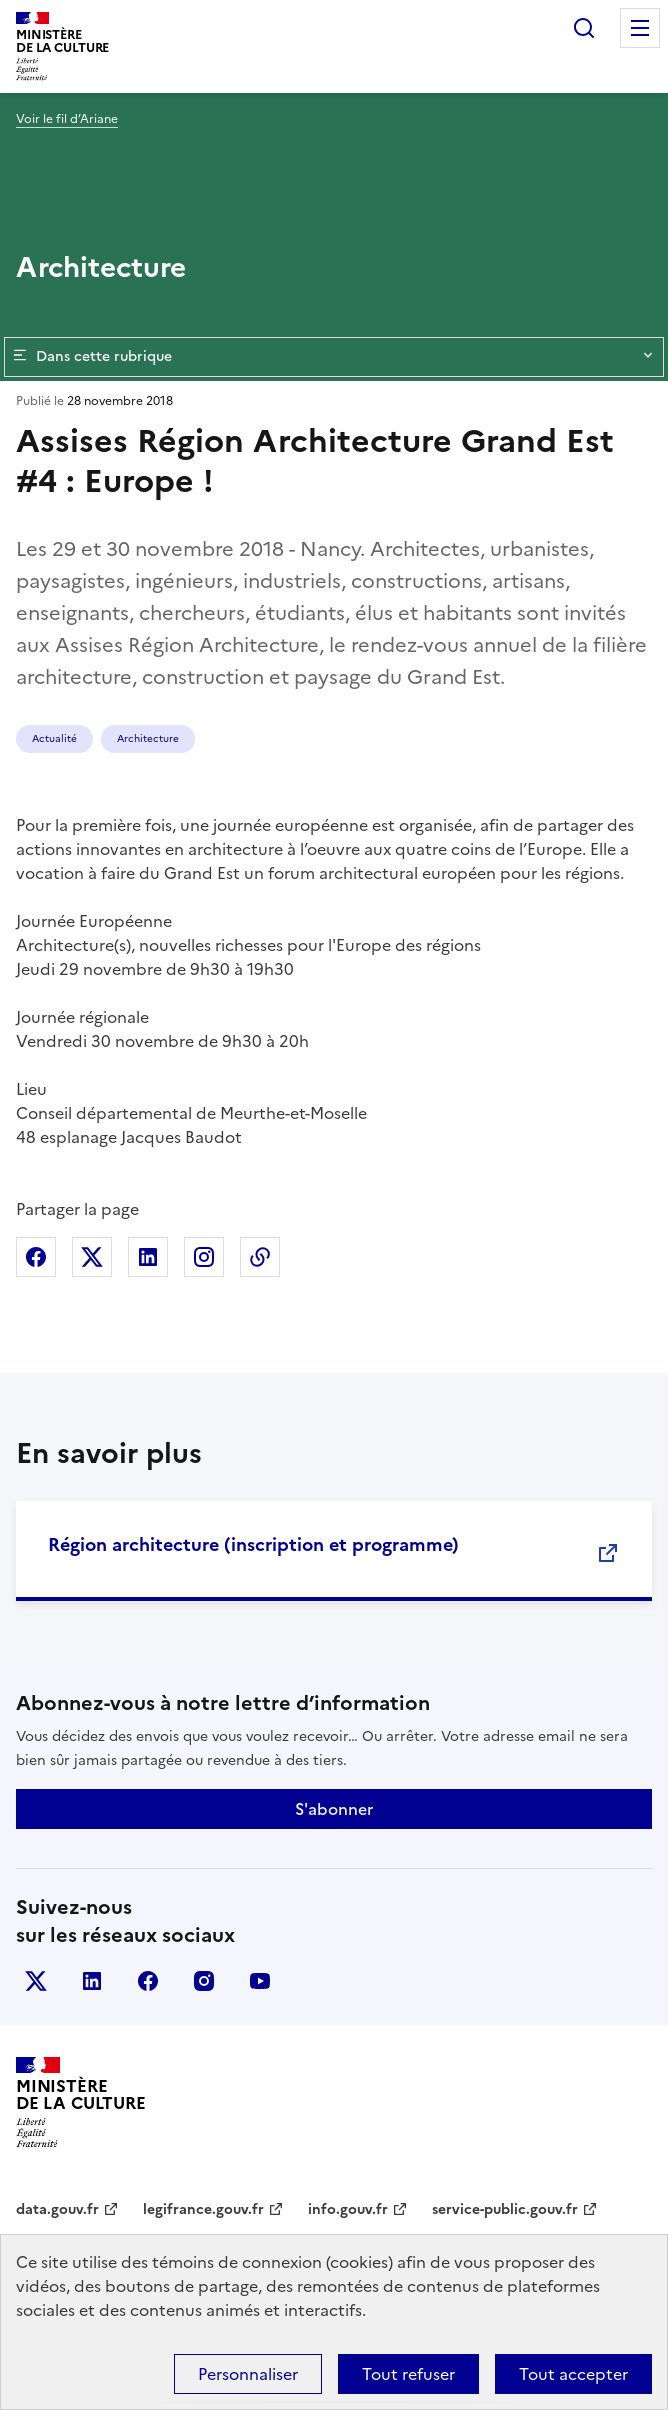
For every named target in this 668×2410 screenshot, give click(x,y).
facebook (148, 1981)
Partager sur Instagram (204, 1257)
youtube (260, 1981)
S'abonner (334, 1809)
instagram (204, 1981)
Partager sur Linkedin (148, 1257)
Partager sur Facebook (36, 1257)
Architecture (148, 738)
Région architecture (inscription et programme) (253, 1544)
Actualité (54, 738)
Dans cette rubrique (334, 357)
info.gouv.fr (348, 2209)
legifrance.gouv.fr (203, 2209)
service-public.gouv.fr (505, 2209)
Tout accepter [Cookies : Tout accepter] (573, 2374)
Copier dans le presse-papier (260, 1257)
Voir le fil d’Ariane (67, 119)
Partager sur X (92, 1257)
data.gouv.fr (57, 2209)
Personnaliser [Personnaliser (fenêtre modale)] (248, 2374)
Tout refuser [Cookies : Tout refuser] (408, 2374)
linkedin (92, 1981)
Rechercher (584, 28)
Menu (640, 28)
